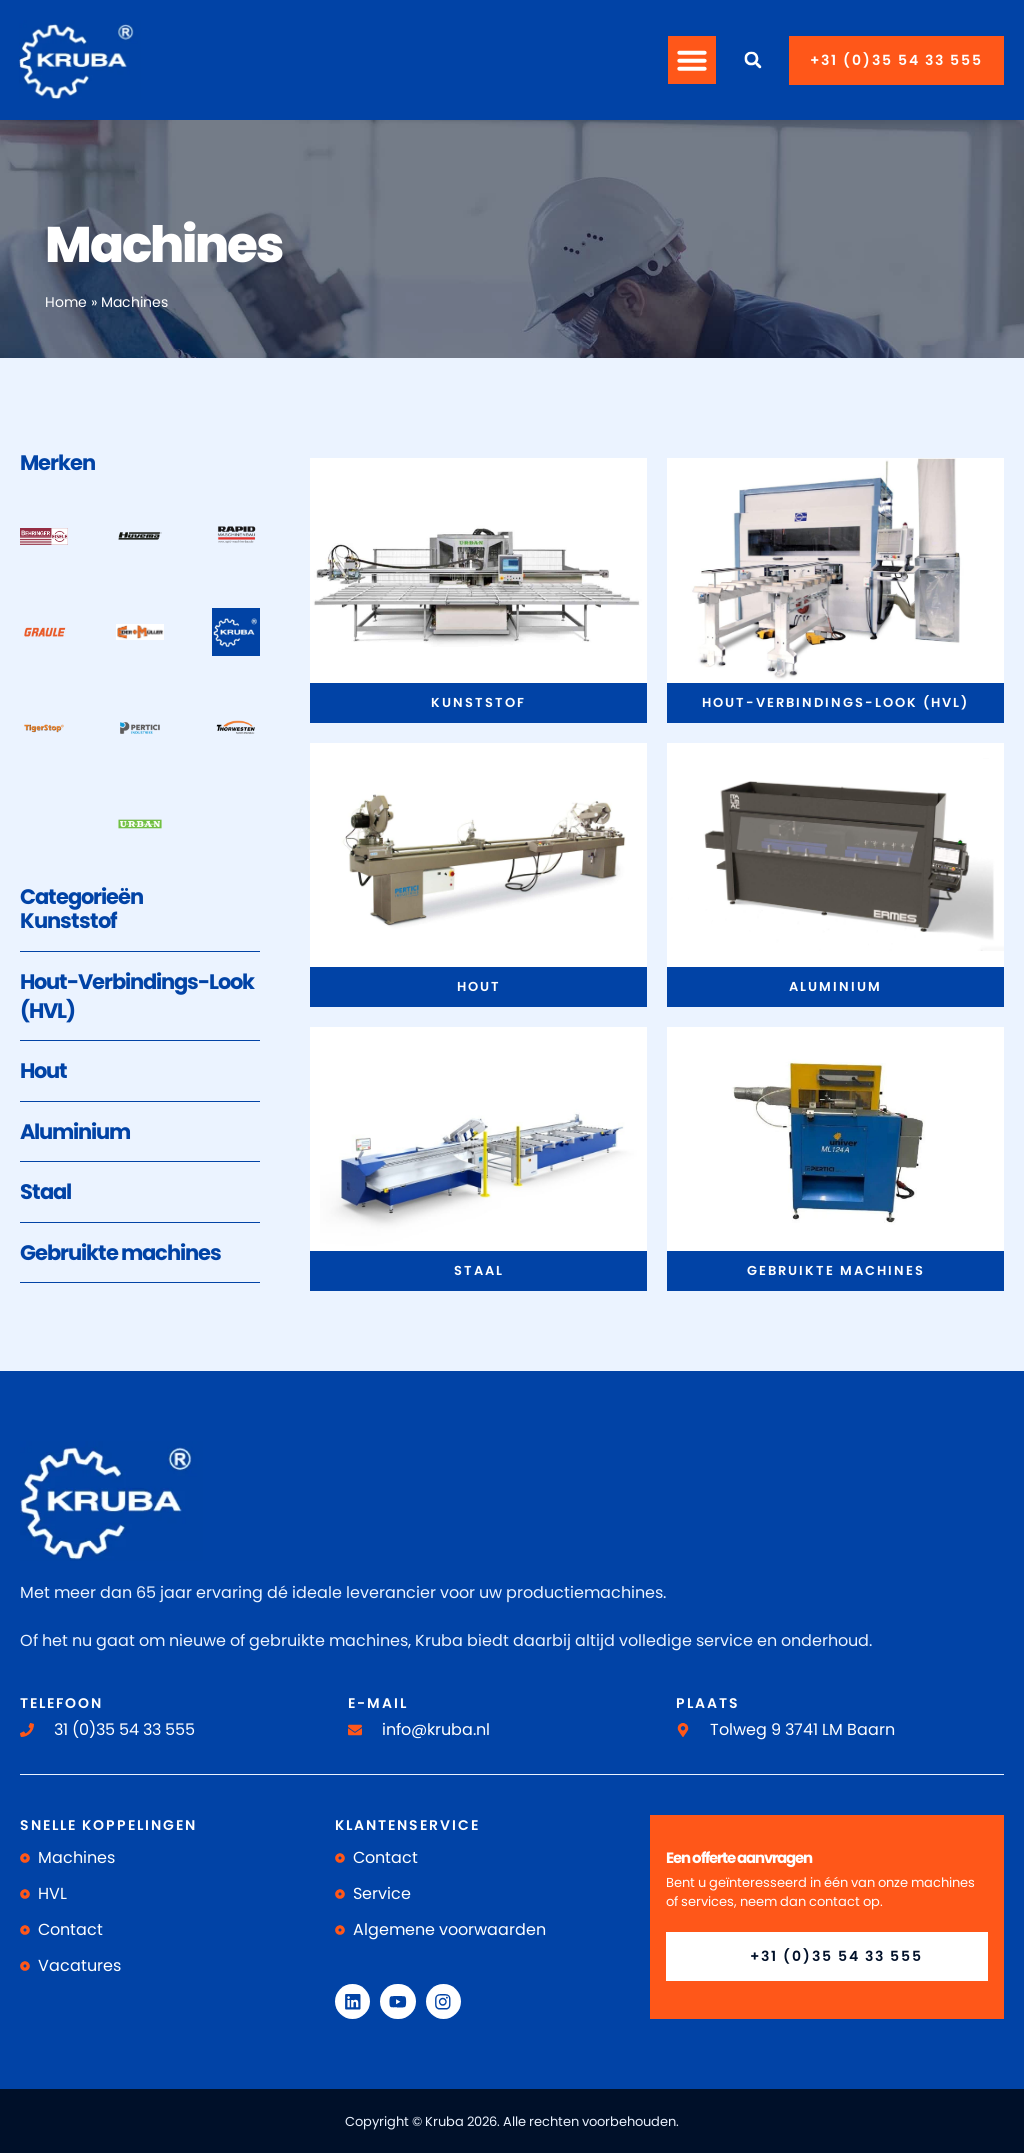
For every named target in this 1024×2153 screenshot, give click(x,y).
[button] (692, 60)
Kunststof (68, 920)
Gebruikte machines (120, 1252)
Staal (45, 1191)
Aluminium (75, 1131)
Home (66, 302)
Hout (43, 1070)
